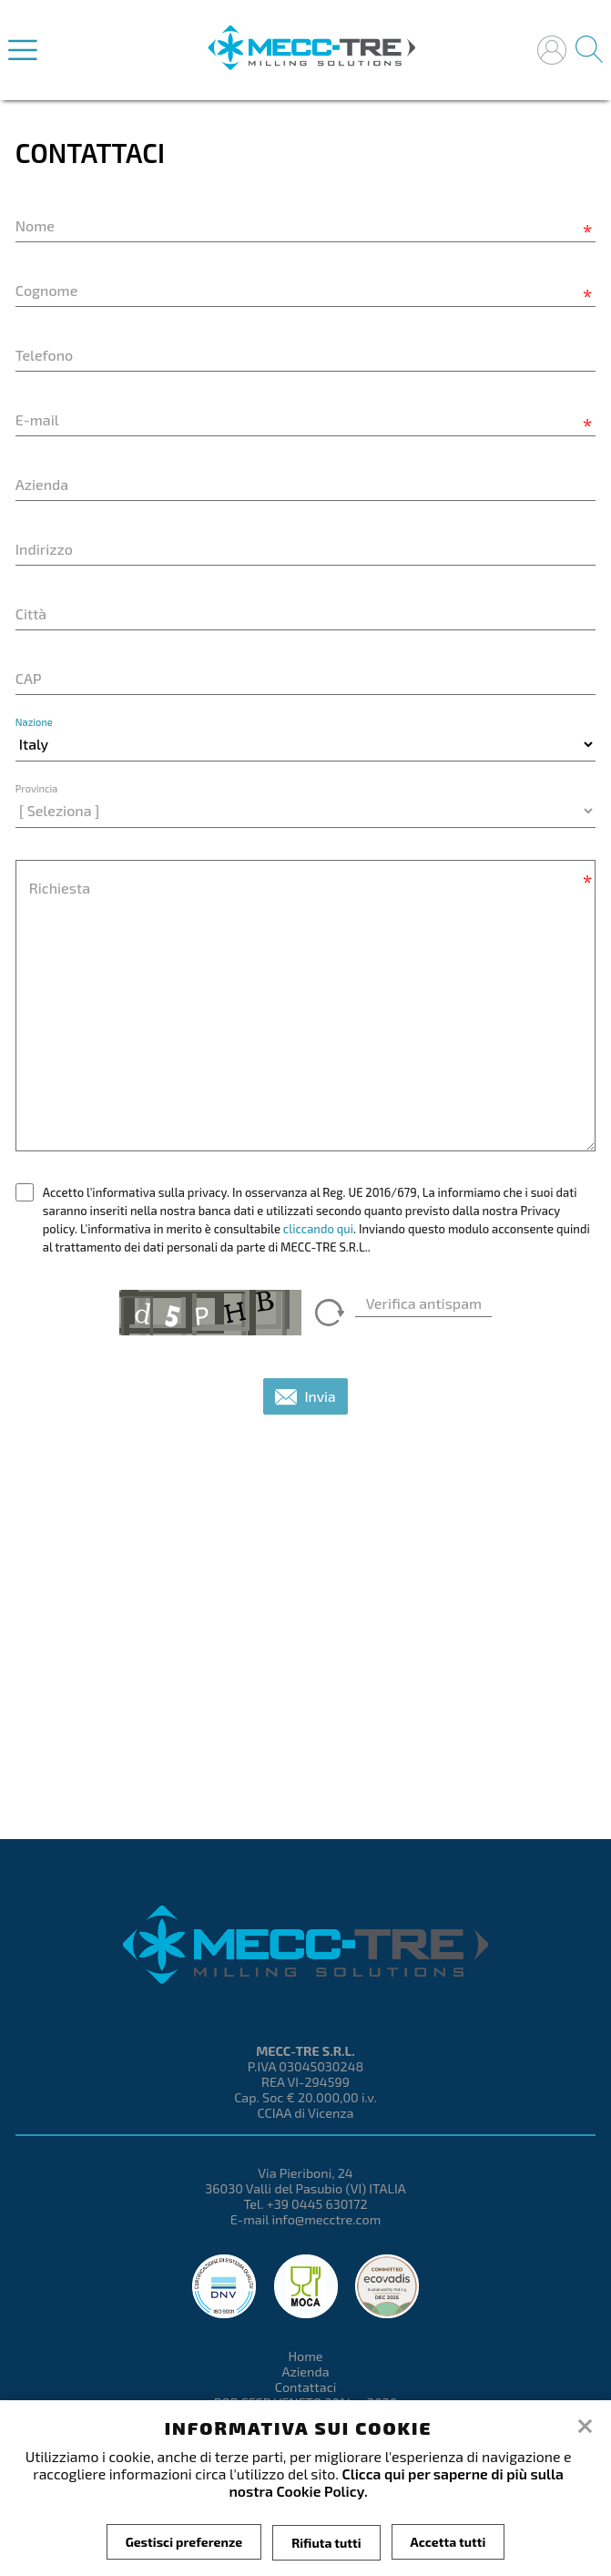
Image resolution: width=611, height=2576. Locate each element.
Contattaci (306, 2387)
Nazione (34, 722)
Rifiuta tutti (326, 2542)
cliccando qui (318, 1229)
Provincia (36, 788)
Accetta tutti (448, 2542)
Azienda (305, 2371)
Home (305, 2356)
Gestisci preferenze (184, 2542)
